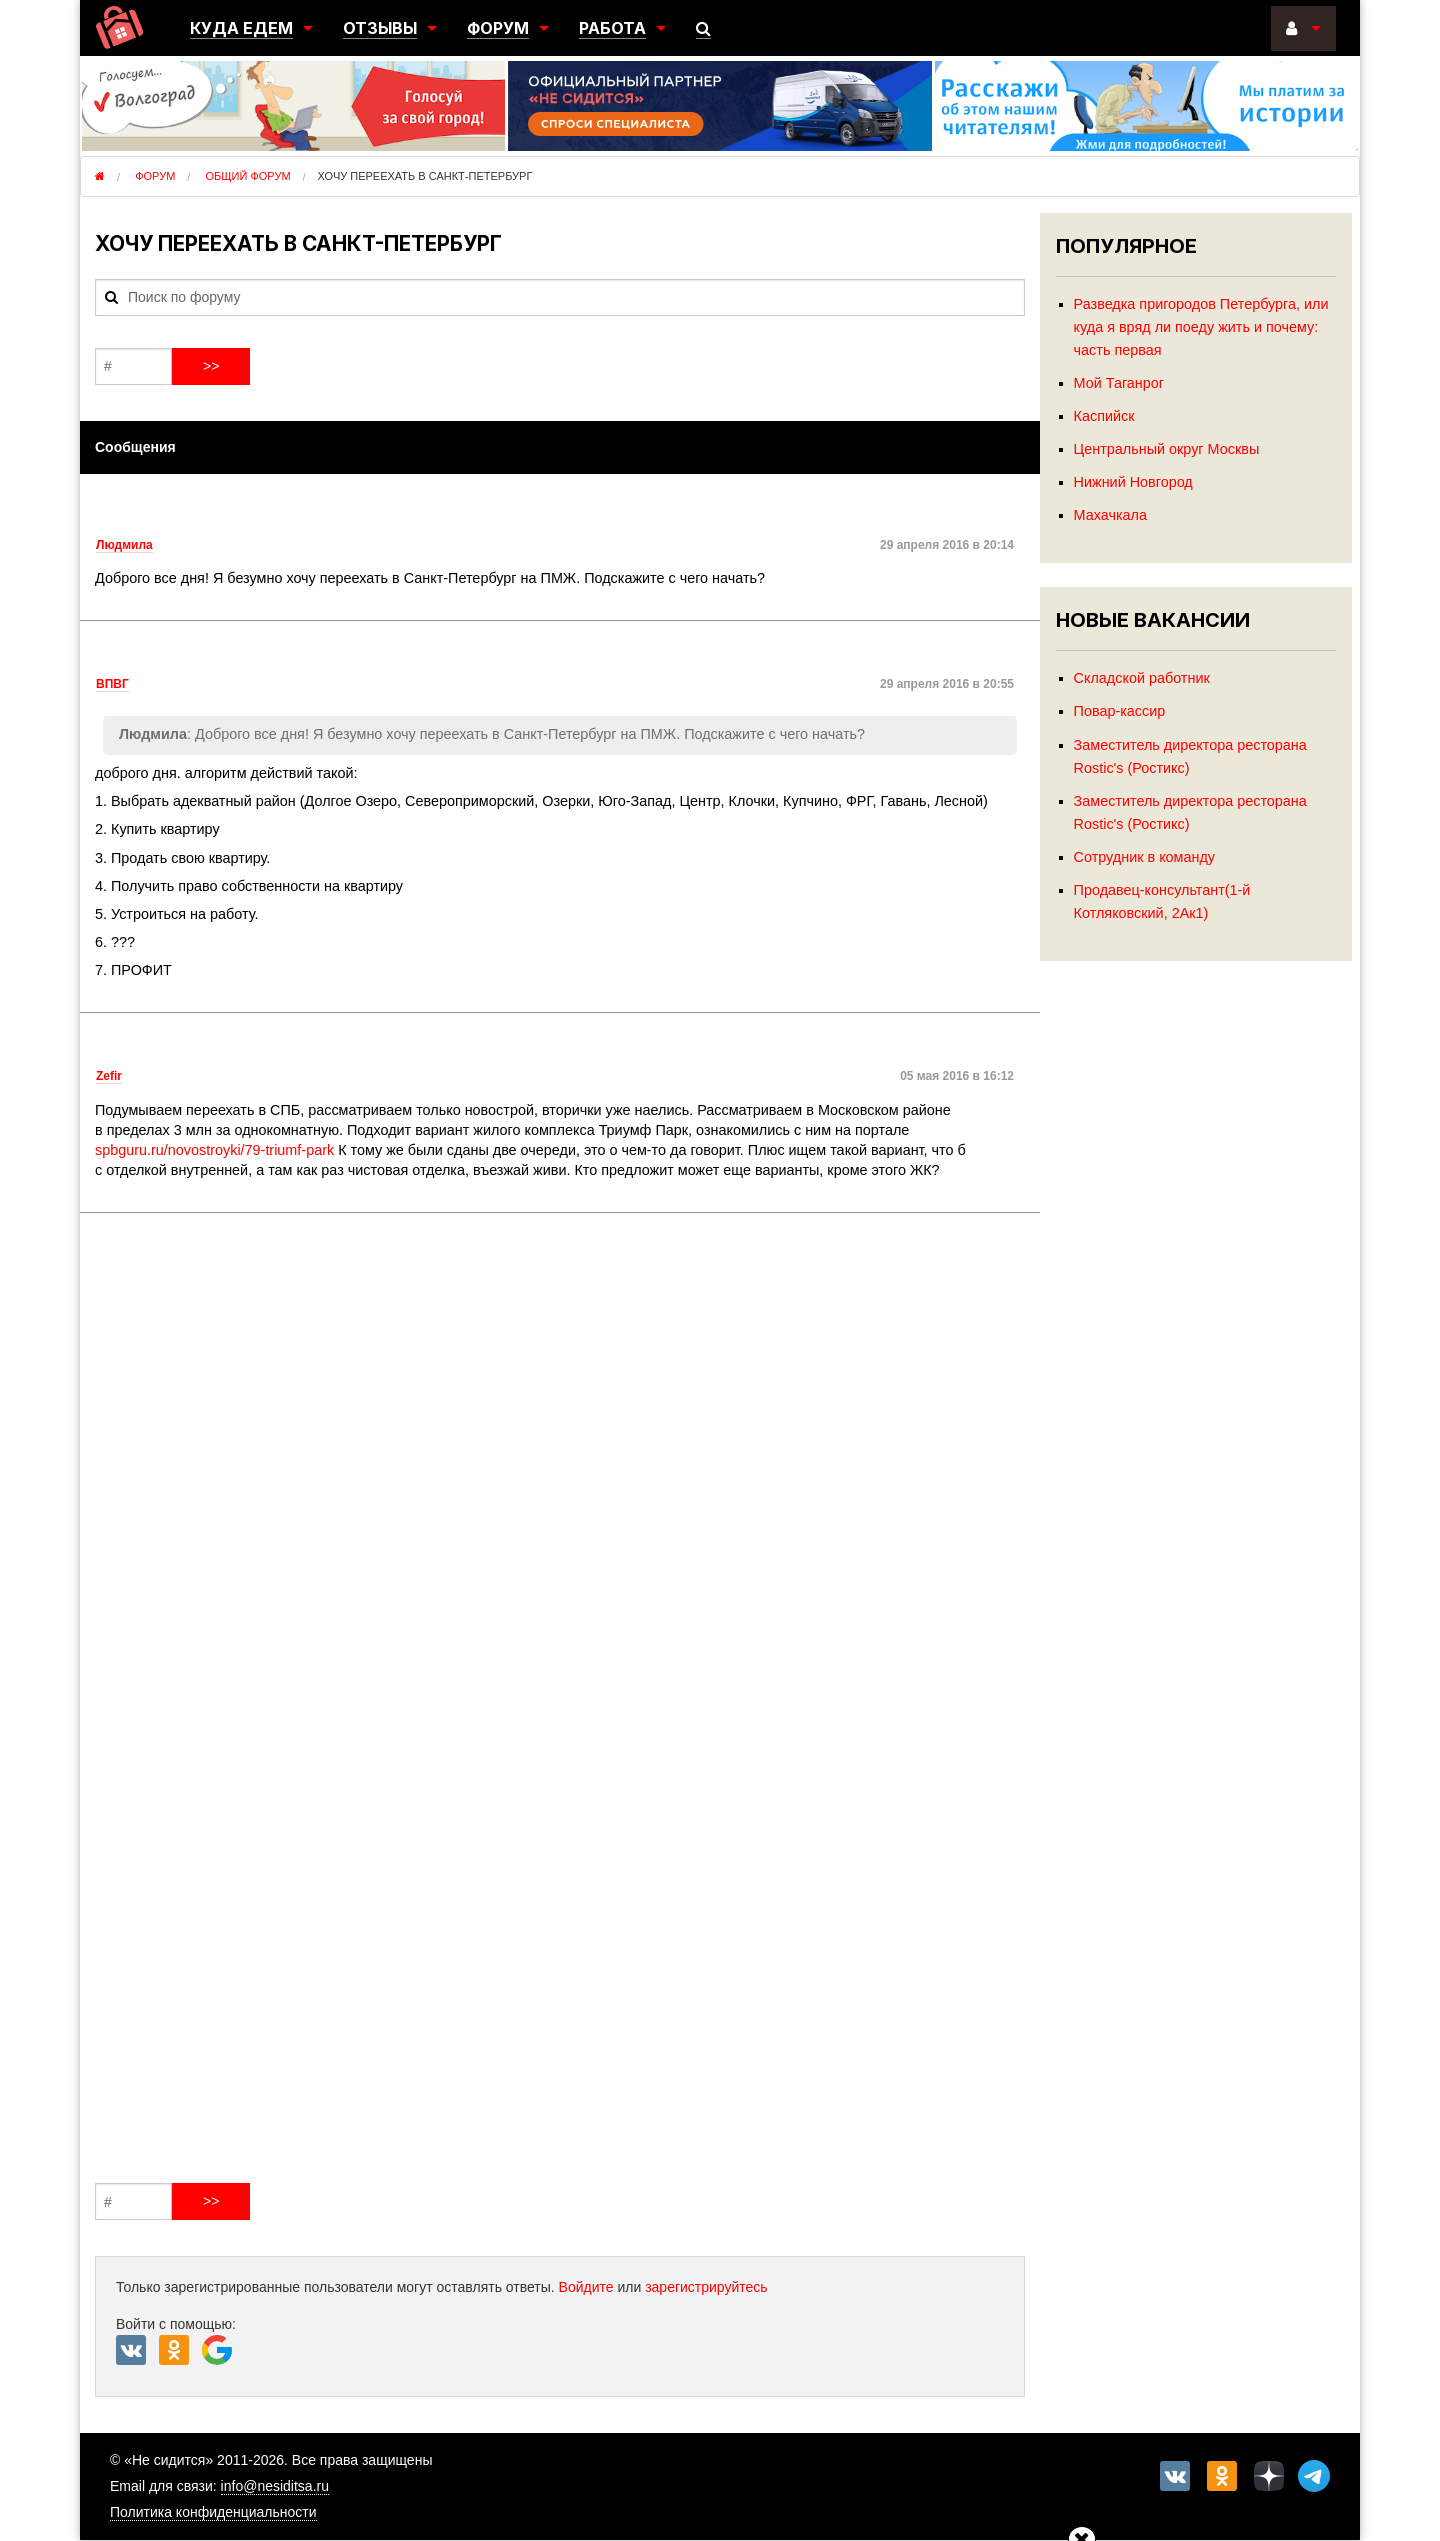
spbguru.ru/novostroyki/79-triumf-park (214, 1150)
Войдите (586, 2287)
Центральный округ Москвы (1167, 449)
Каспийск (1104, 416)
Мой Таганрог (1119, 383)
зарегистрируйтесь (706, 2287)
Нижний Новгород (1133, 482)
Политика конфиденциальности (213, 2512)
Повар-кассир (1120, 711)
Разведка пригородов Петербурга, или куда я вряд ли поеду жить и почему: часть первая (1201, 327)
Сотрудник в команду (1144, 857)
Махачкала (1110, 515)
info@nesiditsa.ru (275, 2486)
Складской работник (1142, 678)
